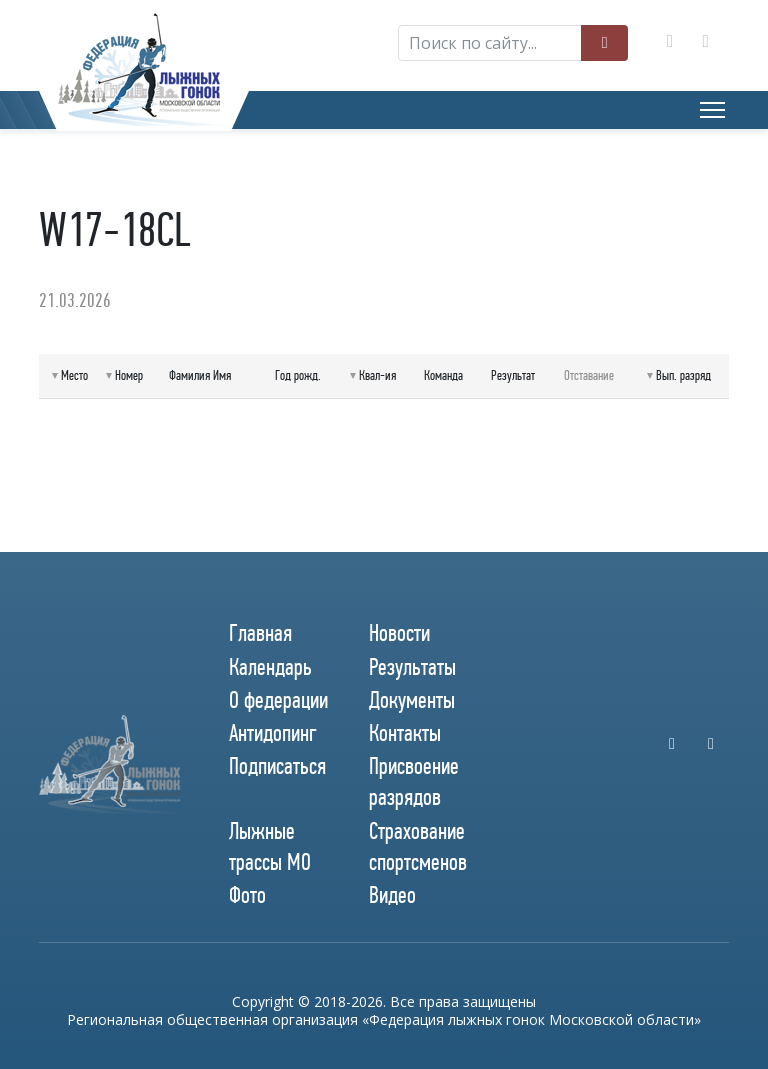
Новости (399, 633)
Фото (247, 895)
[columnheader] (70, 376)
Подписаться (277, 766)
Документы (412, 700)
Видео (392, 895)
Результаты (412, 667)
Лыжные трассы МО (270, 846)
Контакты (405, 733)
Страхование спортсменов (418, 846)
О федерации (278, 700)
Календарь (270, 667)
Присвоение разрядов (414, 781)
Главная (260, 633)
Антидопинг (273, 733)
